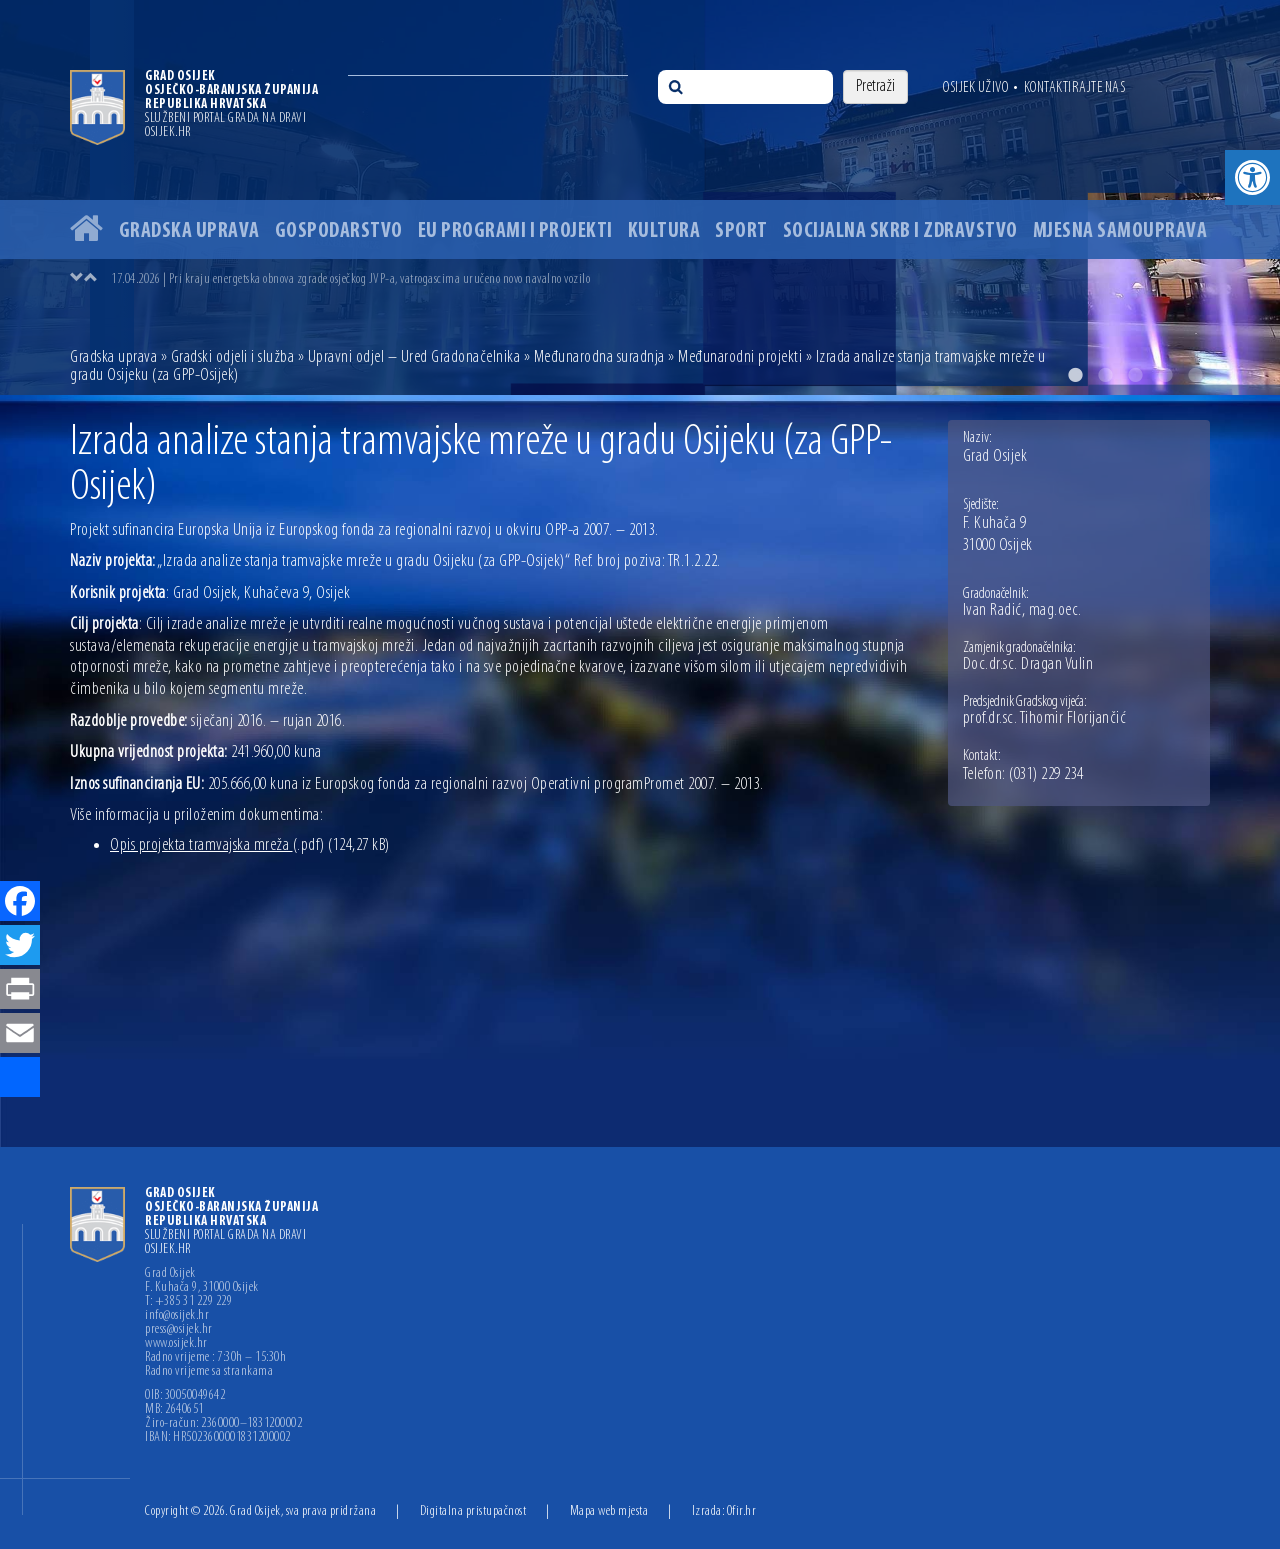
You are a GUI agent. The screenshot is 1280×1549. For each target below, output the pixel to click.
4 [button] (1165, 375)
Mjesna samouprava (1120, 231)
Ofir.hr (742, 1511)
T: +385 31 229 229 (188, 1302)
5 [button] (1195, 375)
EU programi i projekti (515, 231)
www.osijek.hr (176, 1344)
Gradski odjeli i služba (233, 357)
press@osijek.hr (179, 1330)
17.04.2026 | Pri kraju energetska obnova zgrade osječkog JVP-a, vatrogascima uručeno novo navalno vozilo (350, 279)
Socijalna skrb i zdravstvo (900, 231)
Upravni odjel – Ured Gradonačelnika (414, 357)
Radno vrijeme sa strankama (209, 1372)
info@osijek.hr (177, 1316)
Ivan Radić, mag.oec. (1022, 611)
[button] (1252, 177)
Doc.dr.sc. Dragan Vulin (1028, 665)
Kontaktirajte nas (1075, 88)
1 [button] (1075, 375)
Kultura (664, 231)
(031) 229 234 (1046, 775)
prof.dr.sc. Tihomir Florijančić (1045, 719)
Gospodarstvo (339, 231)
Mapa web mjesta (609, 1511)
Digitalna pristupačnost (473, 1511)
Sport (741, 231)
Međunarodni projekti (740, 357)
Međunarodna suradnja (599, 357)
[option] (640, 197)
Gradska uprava (189, 231)
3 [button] (1135, 375)
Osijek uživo (975, 88)
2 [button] (1105, 375)
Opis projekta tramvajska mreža (217, 845)
